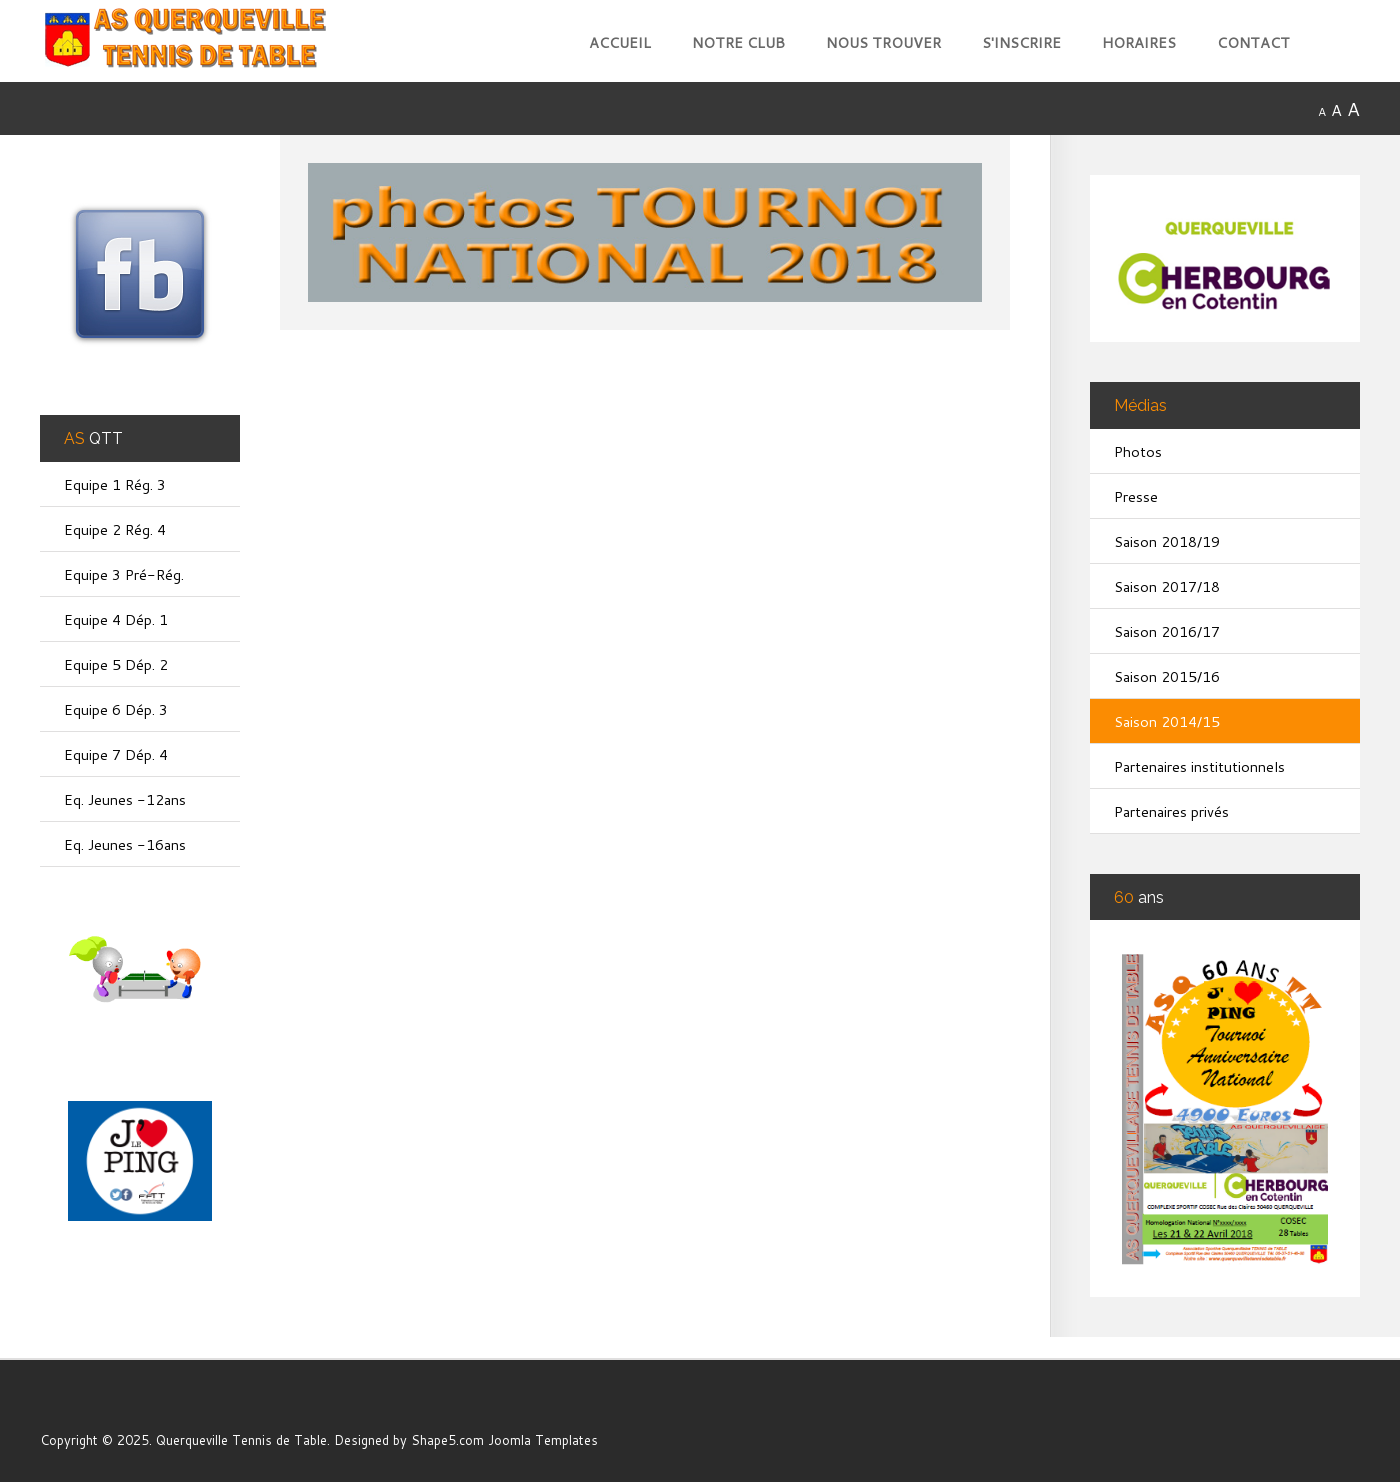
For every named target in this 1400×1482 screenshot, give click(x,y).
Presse (1136, 496)
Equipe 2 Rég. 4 (115, 529)
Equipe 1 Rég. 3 (115, 484)
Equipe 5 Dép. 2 (116, 664)
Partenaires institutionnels (1199, 766)
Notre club (738, 42)
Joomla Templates (543, 1440)
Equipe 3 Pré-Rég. (124, 574)
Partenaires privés (1171, 811)
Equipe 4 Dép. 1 (116, 619)
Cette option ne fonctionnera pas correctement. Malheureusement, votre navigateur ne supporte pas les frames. (665, 860)
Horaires (1139, 42)
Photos (1138, 451)
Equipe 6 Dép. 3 (116, 709)
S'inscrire (1021, 42)
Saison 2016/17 (1167, 631)
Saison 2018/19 (1167, 541)
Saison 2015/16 (1167, 676)
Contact (1253, 42)
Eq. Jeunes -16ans (125, 844)
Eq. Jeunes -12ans (125, 799)
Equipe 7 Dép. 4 (116, 754)
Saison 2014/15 (1167, 721)
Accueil (620, 42)
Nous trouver (883, 42)
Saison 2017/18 (1167, 586)
